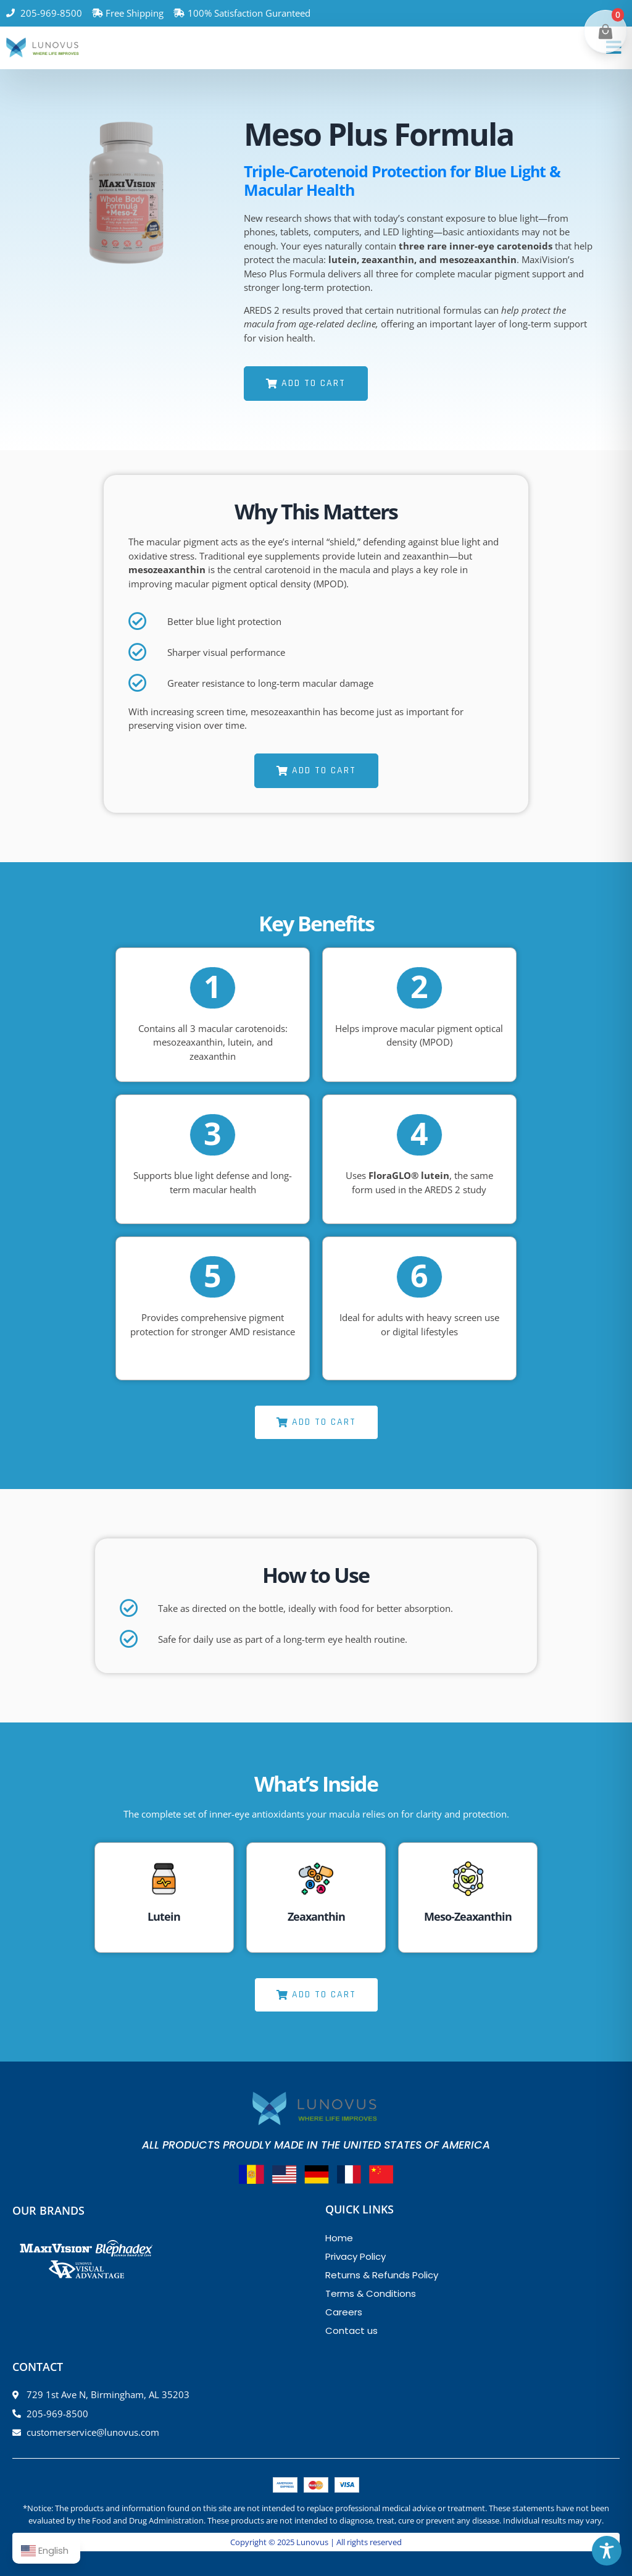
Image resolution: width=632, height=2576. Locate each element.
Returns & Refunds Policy (381, 2274)
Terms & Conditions (370, 2293)
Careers (343, 2311)
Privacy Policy (355, 2256)
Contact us (351, 2330)
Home (339, 2237)
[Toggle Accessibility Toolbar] (607, 2551)
